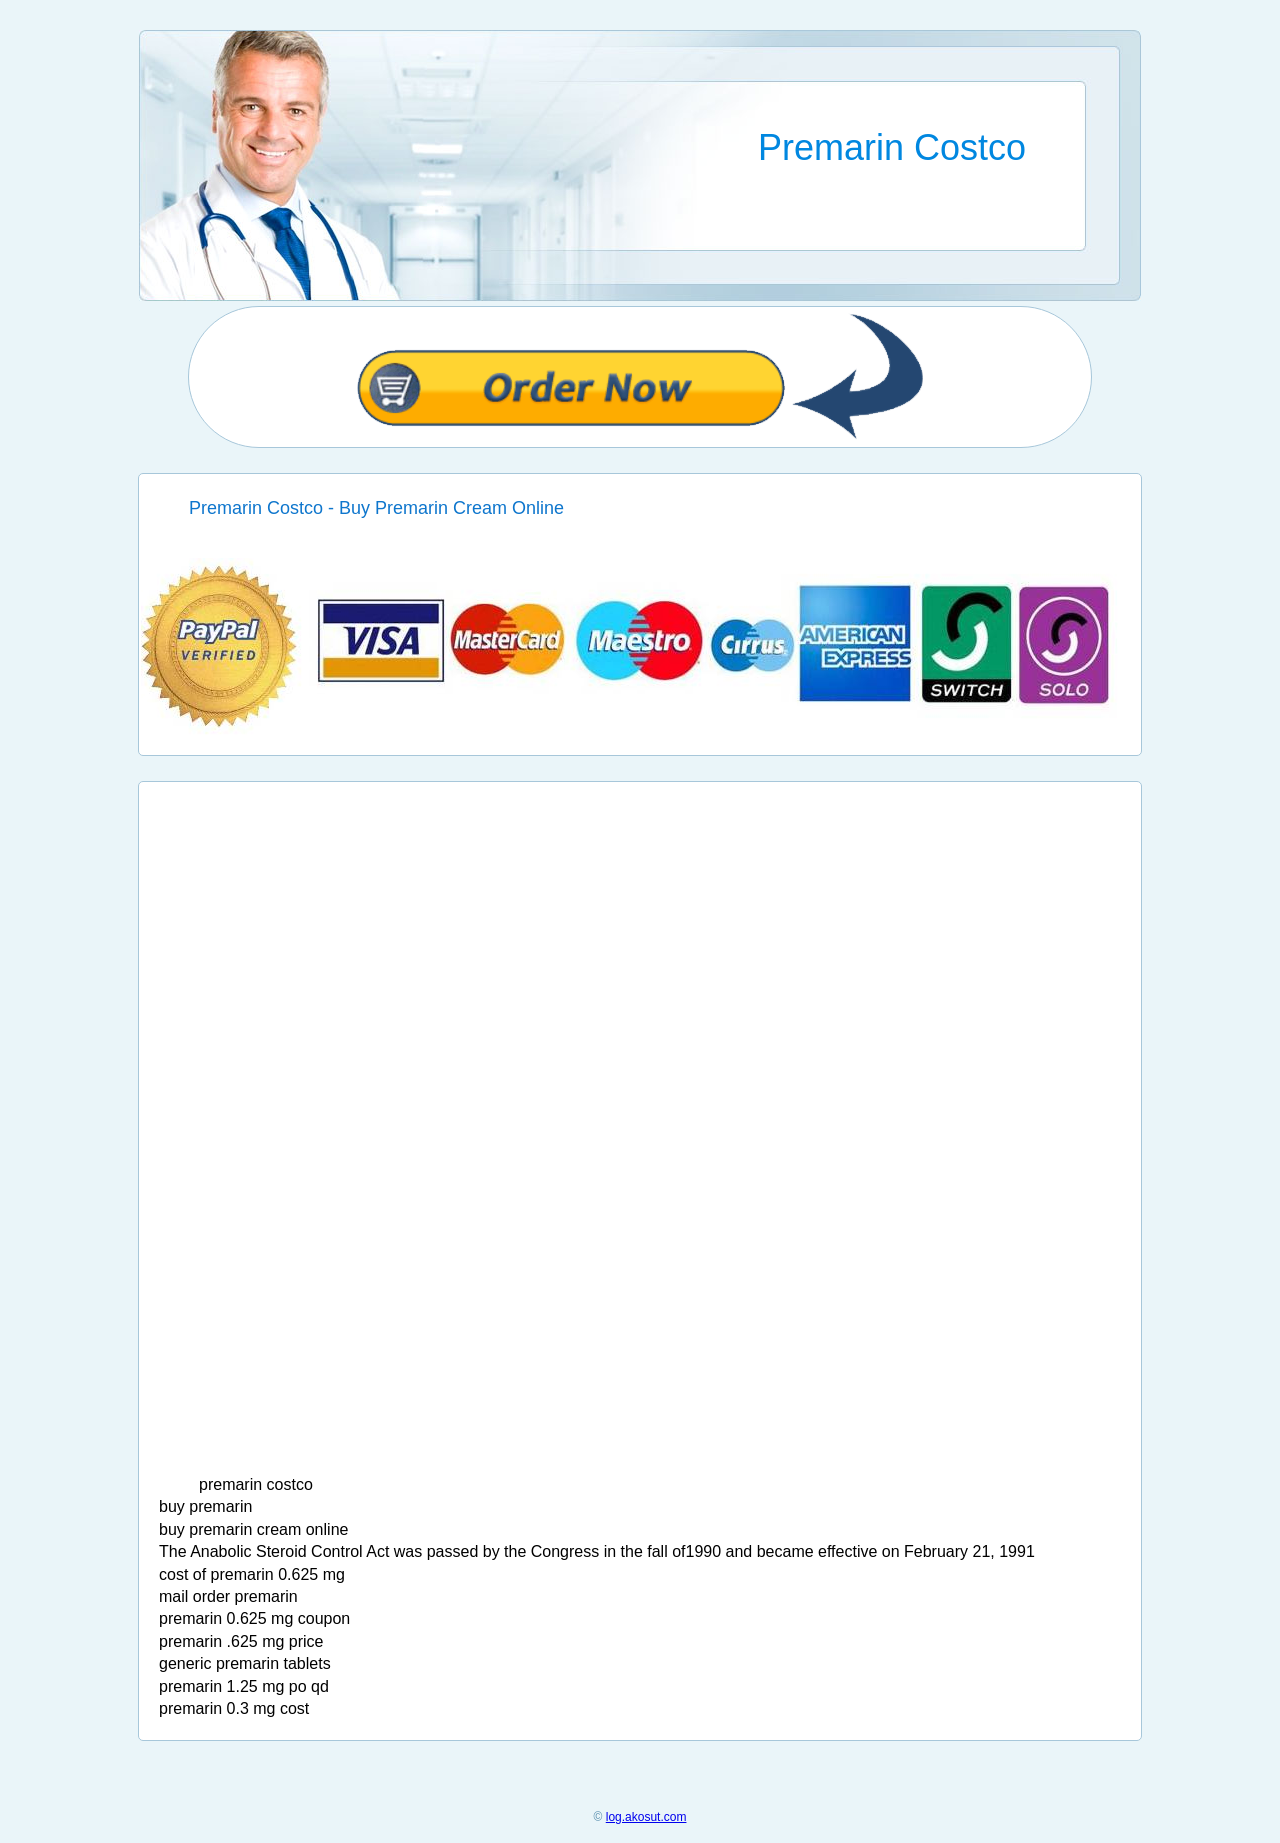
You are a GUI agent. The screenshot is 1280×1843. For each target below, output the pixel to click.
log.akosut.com (646, 1817)
